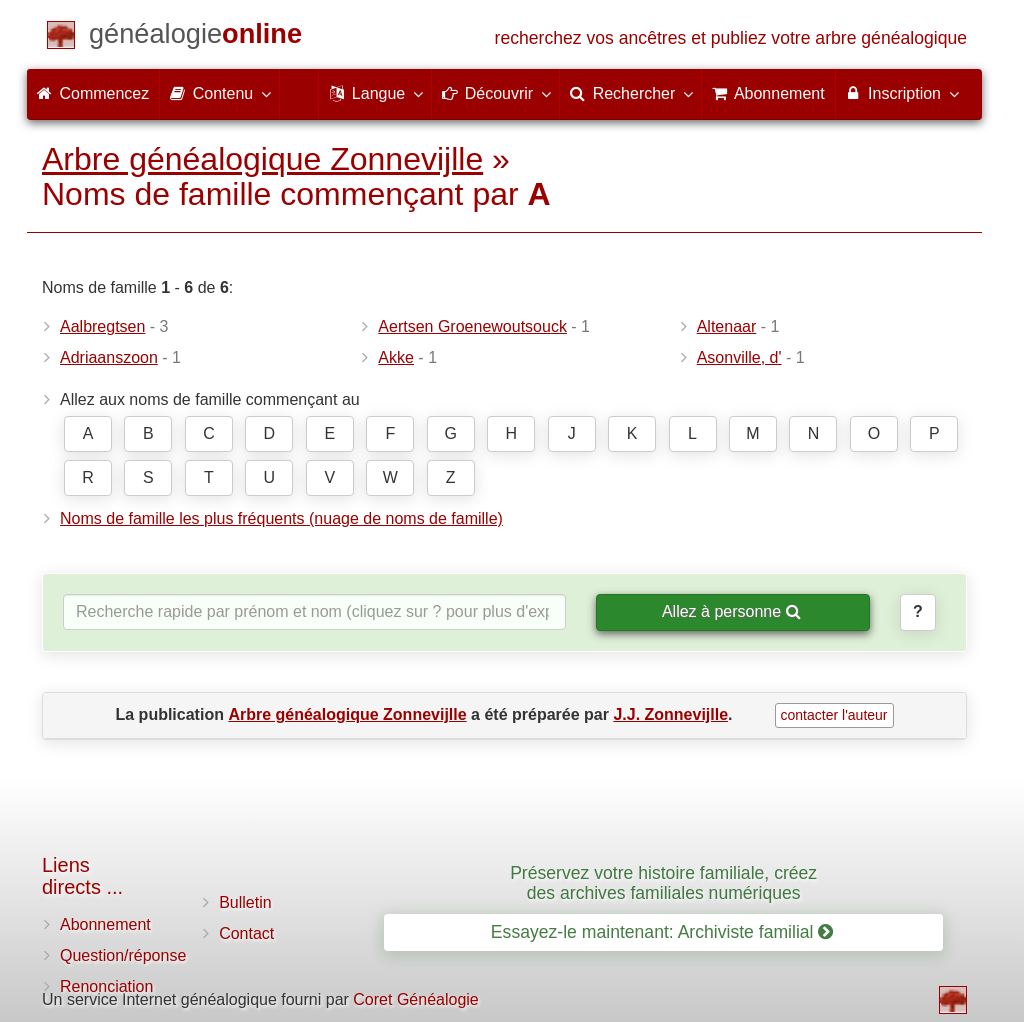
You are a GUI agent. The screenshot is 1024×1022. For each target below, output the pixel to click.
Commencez (93, 93)
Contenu (219, 93)
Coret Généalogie (415, 999)
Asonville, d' (739, 357)
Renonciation (106, 986)
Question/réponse (123, 955)
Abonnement (105, 924)
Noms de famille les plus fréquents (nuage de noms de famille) (281, 518)
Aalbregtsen (102, 326)
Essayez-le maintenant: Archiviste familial (662, 932)
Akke (396, 357)
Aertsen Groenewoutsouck (472, 326)
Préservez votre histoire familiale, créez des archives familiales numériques (663, 882)
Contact (246, 933)
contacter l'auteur (834, 715)
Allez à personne (731, 611)
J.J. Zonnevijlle (670, 714)
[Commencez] (195, 37)
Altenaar (727, 326)
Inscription (901, 93)
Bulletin (245, 902)
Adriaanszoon (109, 357)
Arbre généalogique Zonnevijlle (262, 159)
